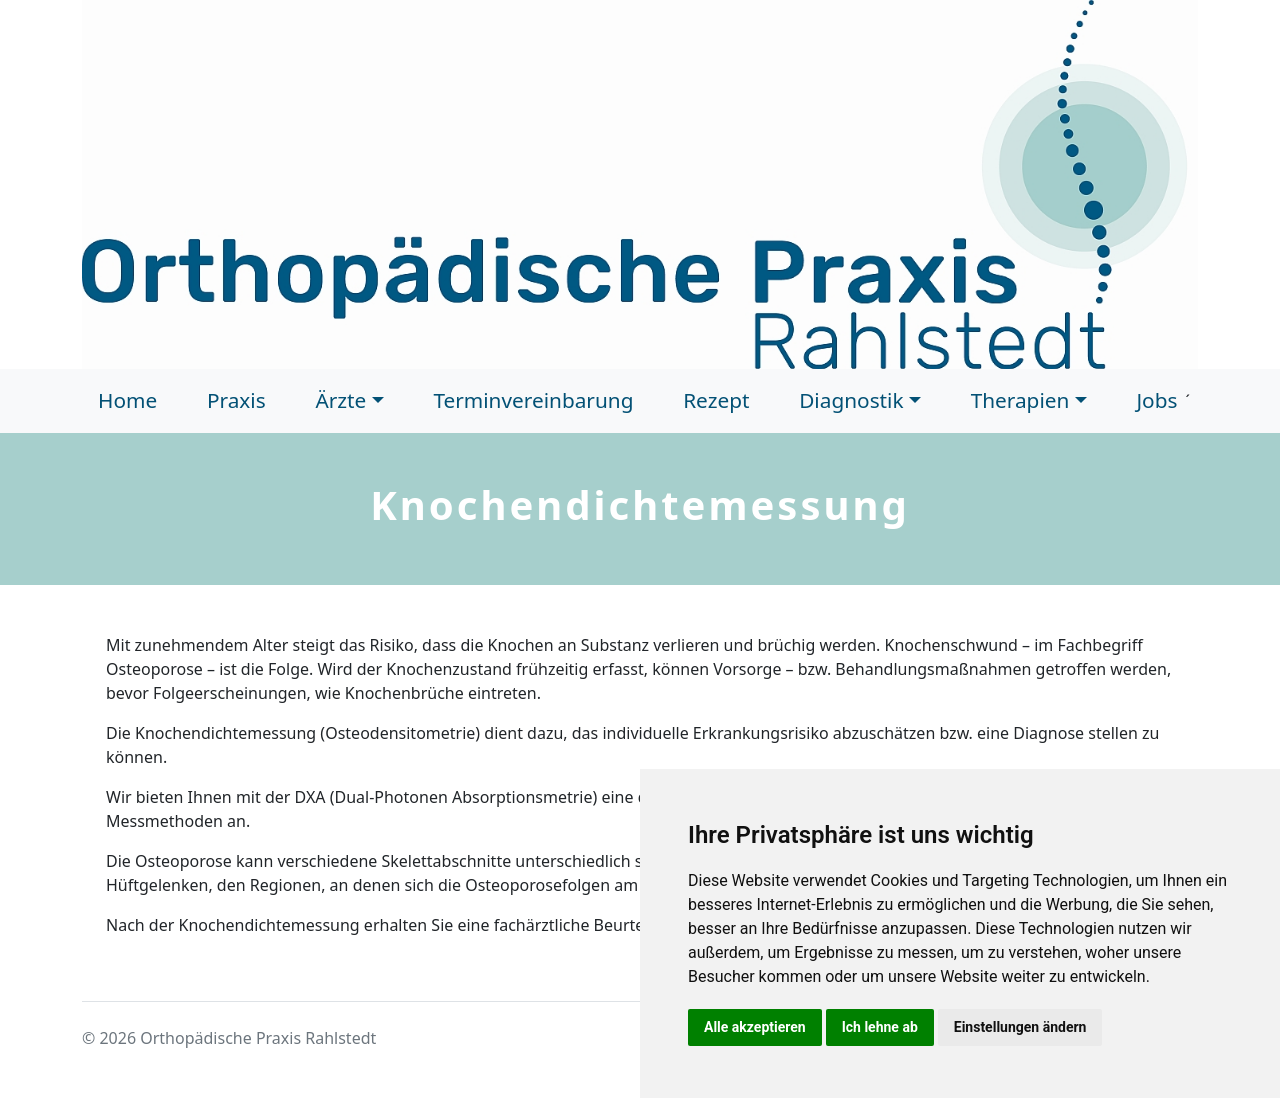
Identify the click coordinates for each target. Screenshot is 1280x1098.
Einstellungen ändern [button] (1020, 1027)
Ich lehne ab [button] (880, 1027)
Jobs (1156, 400)
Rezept (716, 400)
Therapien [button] (1020, 400)
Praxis (236, 400)
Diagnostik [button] (851, 400)
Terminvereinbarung (533, 400)
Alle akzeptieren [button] (755, 1027)
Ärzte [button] (340, 400)
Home (127, 400)
